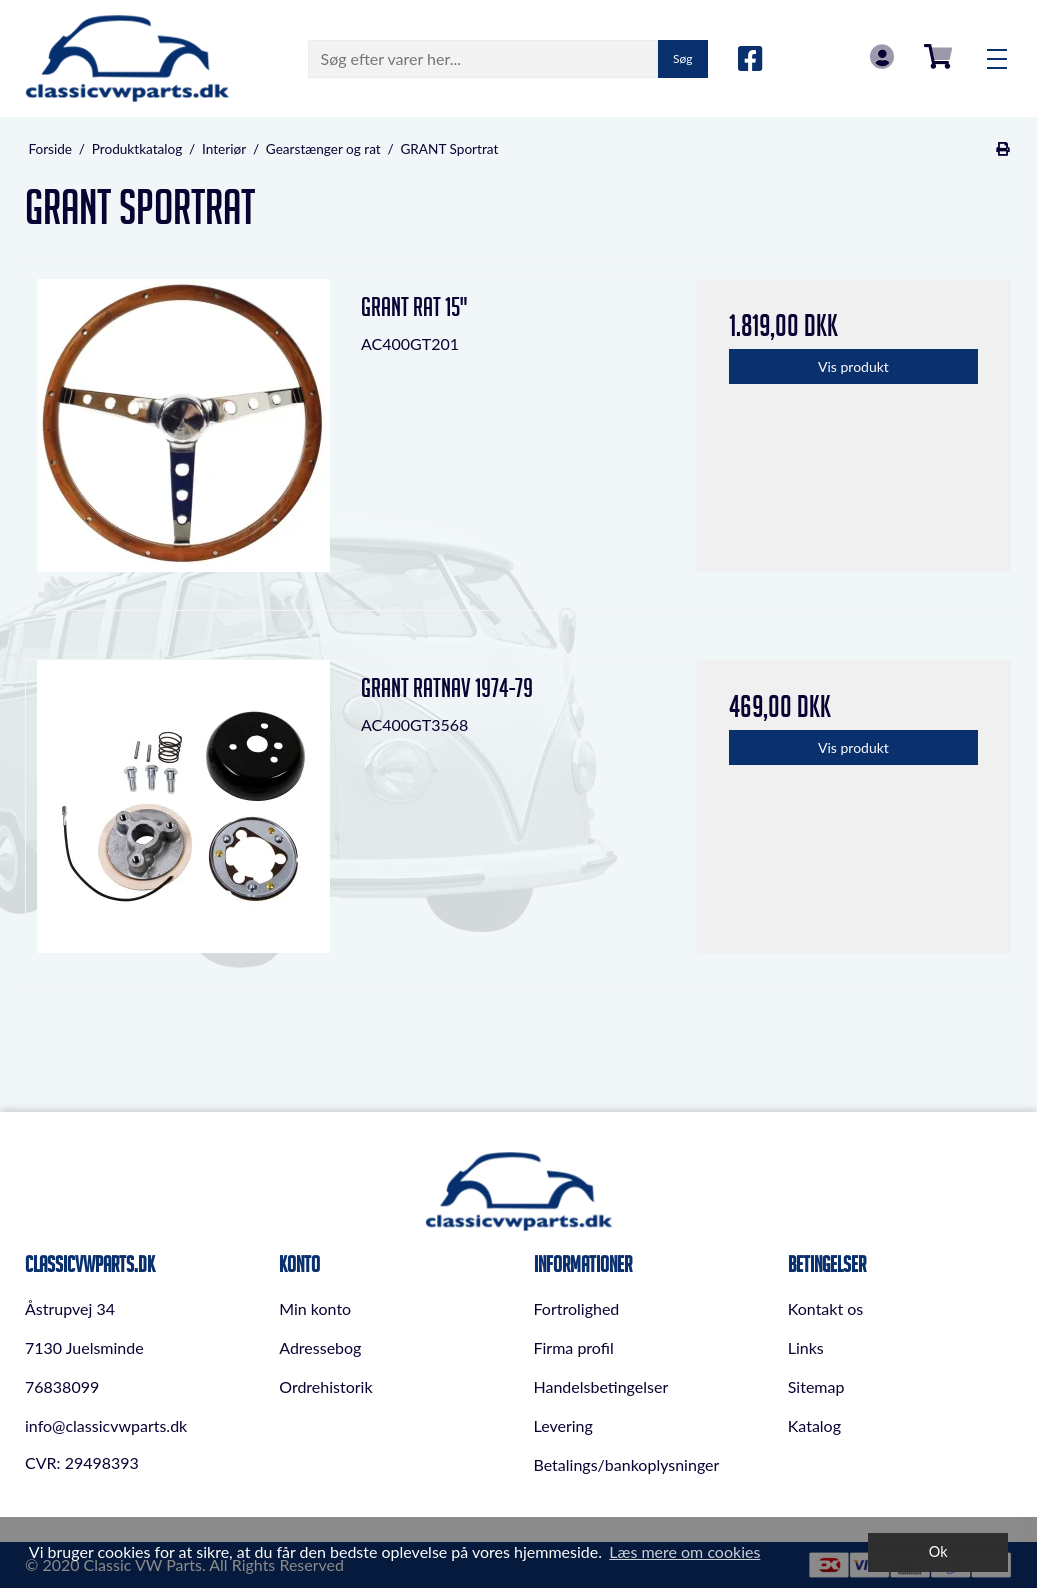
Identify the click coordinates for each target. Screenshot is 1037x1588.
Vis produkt (853, 366)
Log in (882, 56)
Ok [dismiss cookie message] (938, 1551)
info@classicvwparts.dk (106, 1425)
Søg (682, 58)
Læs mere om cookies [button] (684, 1551)
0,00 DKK (938, 56)
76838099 (62, 1386)
